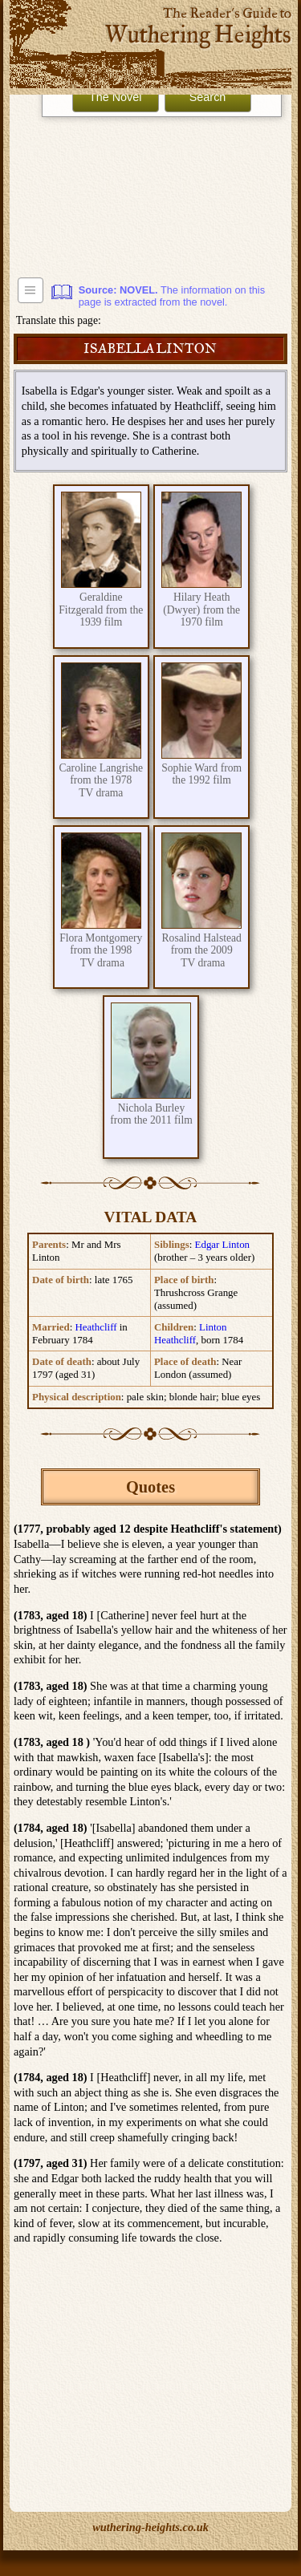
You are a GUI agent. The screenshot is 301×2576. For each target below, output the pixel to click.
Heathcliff (95, 1327)
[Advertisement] (151, 189)
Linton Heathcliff (190, 1333)
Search (207, 97)
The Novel (115, 97)
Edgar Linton (222, 1244)
